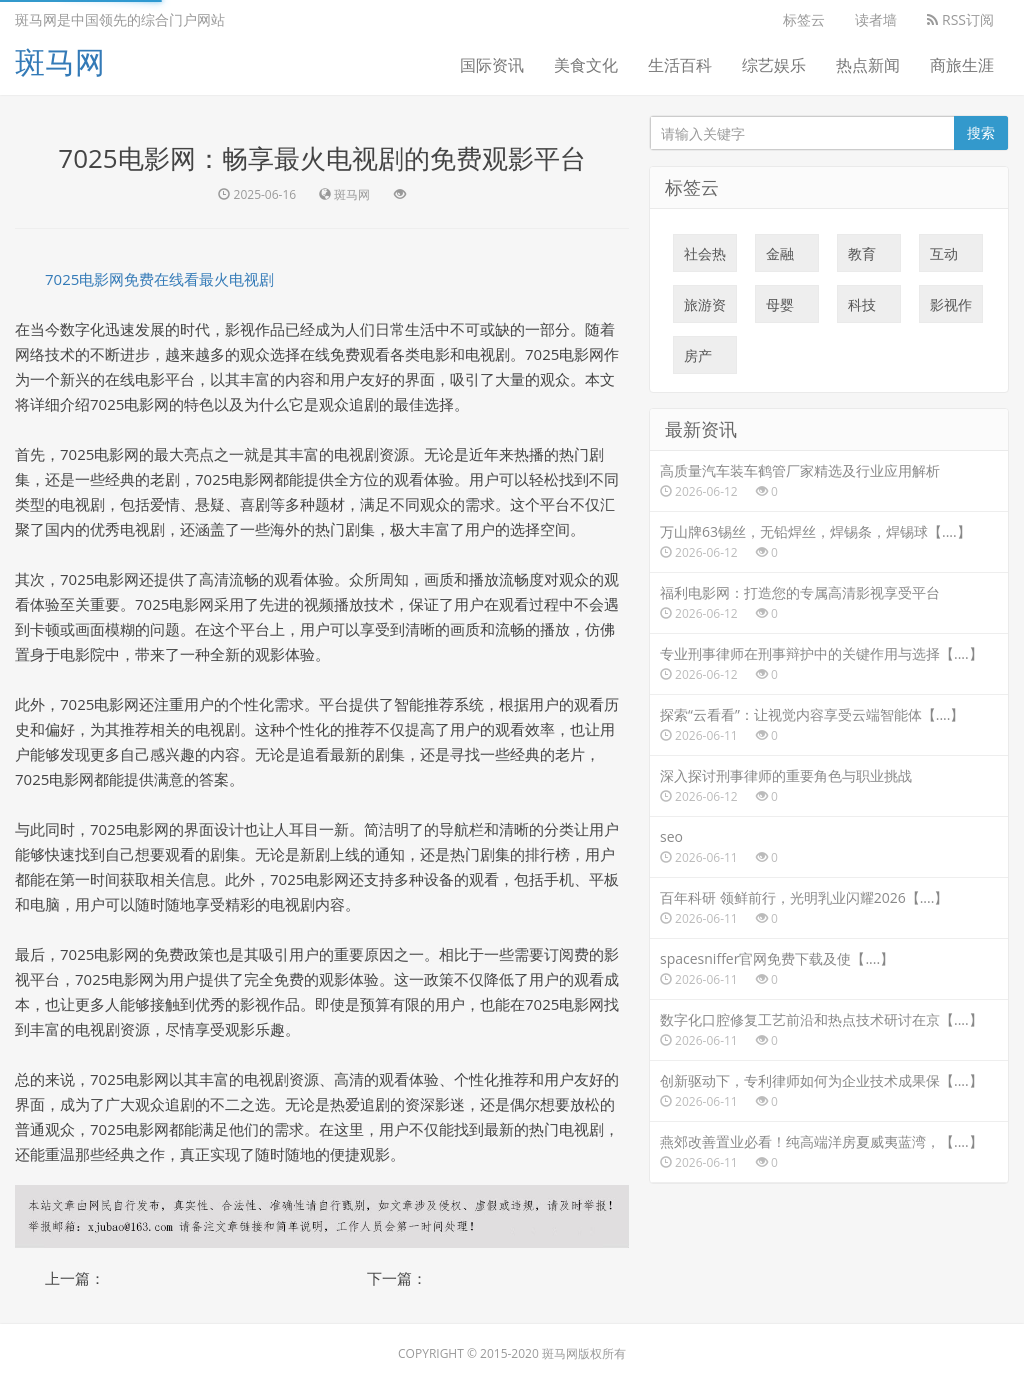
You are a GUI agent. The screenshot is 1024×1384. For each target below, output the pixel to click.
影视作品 (951, 309)
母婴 (780, 309)
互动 (944, 258)
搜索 (981, 132)
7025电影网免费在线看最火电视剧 (159, 279)
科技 (862, 309)
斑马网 (60, 61)
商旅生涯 (962, 65)
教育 (862, 258)
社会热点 (705, 258)
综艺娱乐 (774, 65)
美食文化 (586, 65)
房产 (698, 360)
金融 (780, 258)
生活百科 (680, 65)
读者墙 (876, 19)
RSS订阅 (960, 19)
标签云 (804, 19)
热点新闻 (868, 65)
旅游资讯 (705, 309)
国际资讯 (492, 65)
